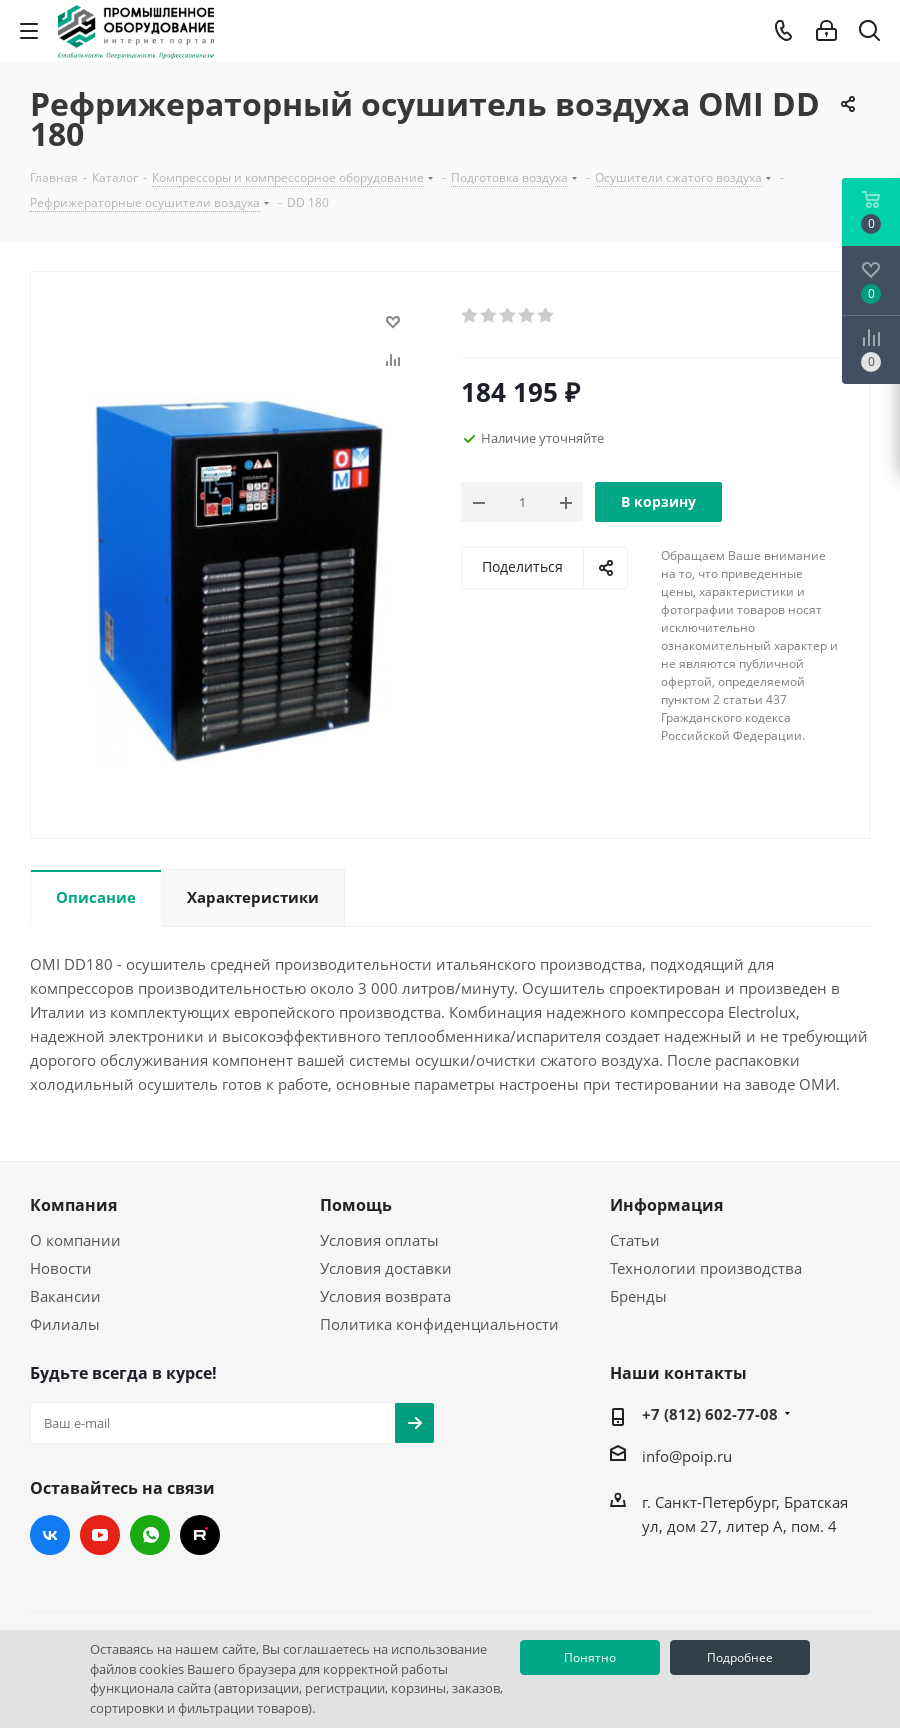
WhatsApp (150, 1535)
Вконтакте (50, 1535)
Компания (73, 1205)
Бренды (638, 1296)
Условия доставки (386, 1268)
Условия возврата (385, 1296)
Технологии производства (706, 1268)
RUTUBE (200, 1535)
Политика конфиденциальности (439, 1324)
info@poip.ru (687, 1456)
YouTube (100, 1535)
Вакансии (65, 1296)
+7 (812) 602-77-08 (710, 1414)
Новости (61, 1268)
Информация (666, 1205)
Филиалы (65, 1324)
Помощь (356, 1205)
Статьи (635, 1240)
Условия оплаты (379, 1240)
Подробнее (740, 1657)
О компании (75, 1240)
